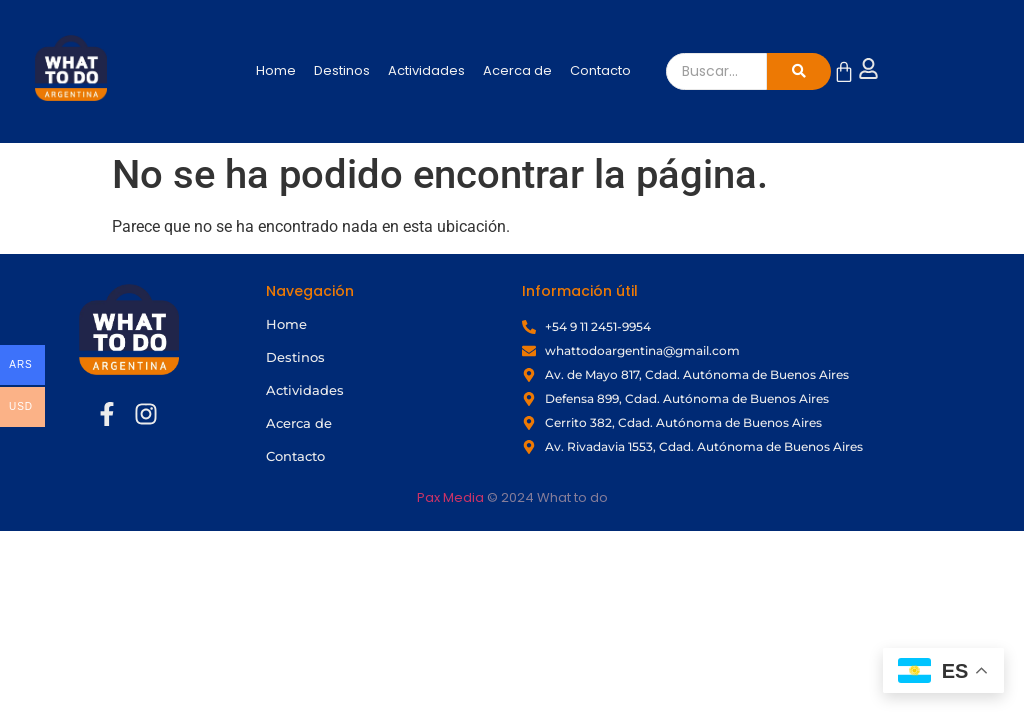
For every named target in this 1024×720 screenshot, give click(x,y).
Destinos (342, 70)
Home (276, 70)
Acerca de (517, 70)
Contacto (600, 70)
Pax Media (450, 497)
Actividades (426, 70)
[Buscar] (717, 71)
